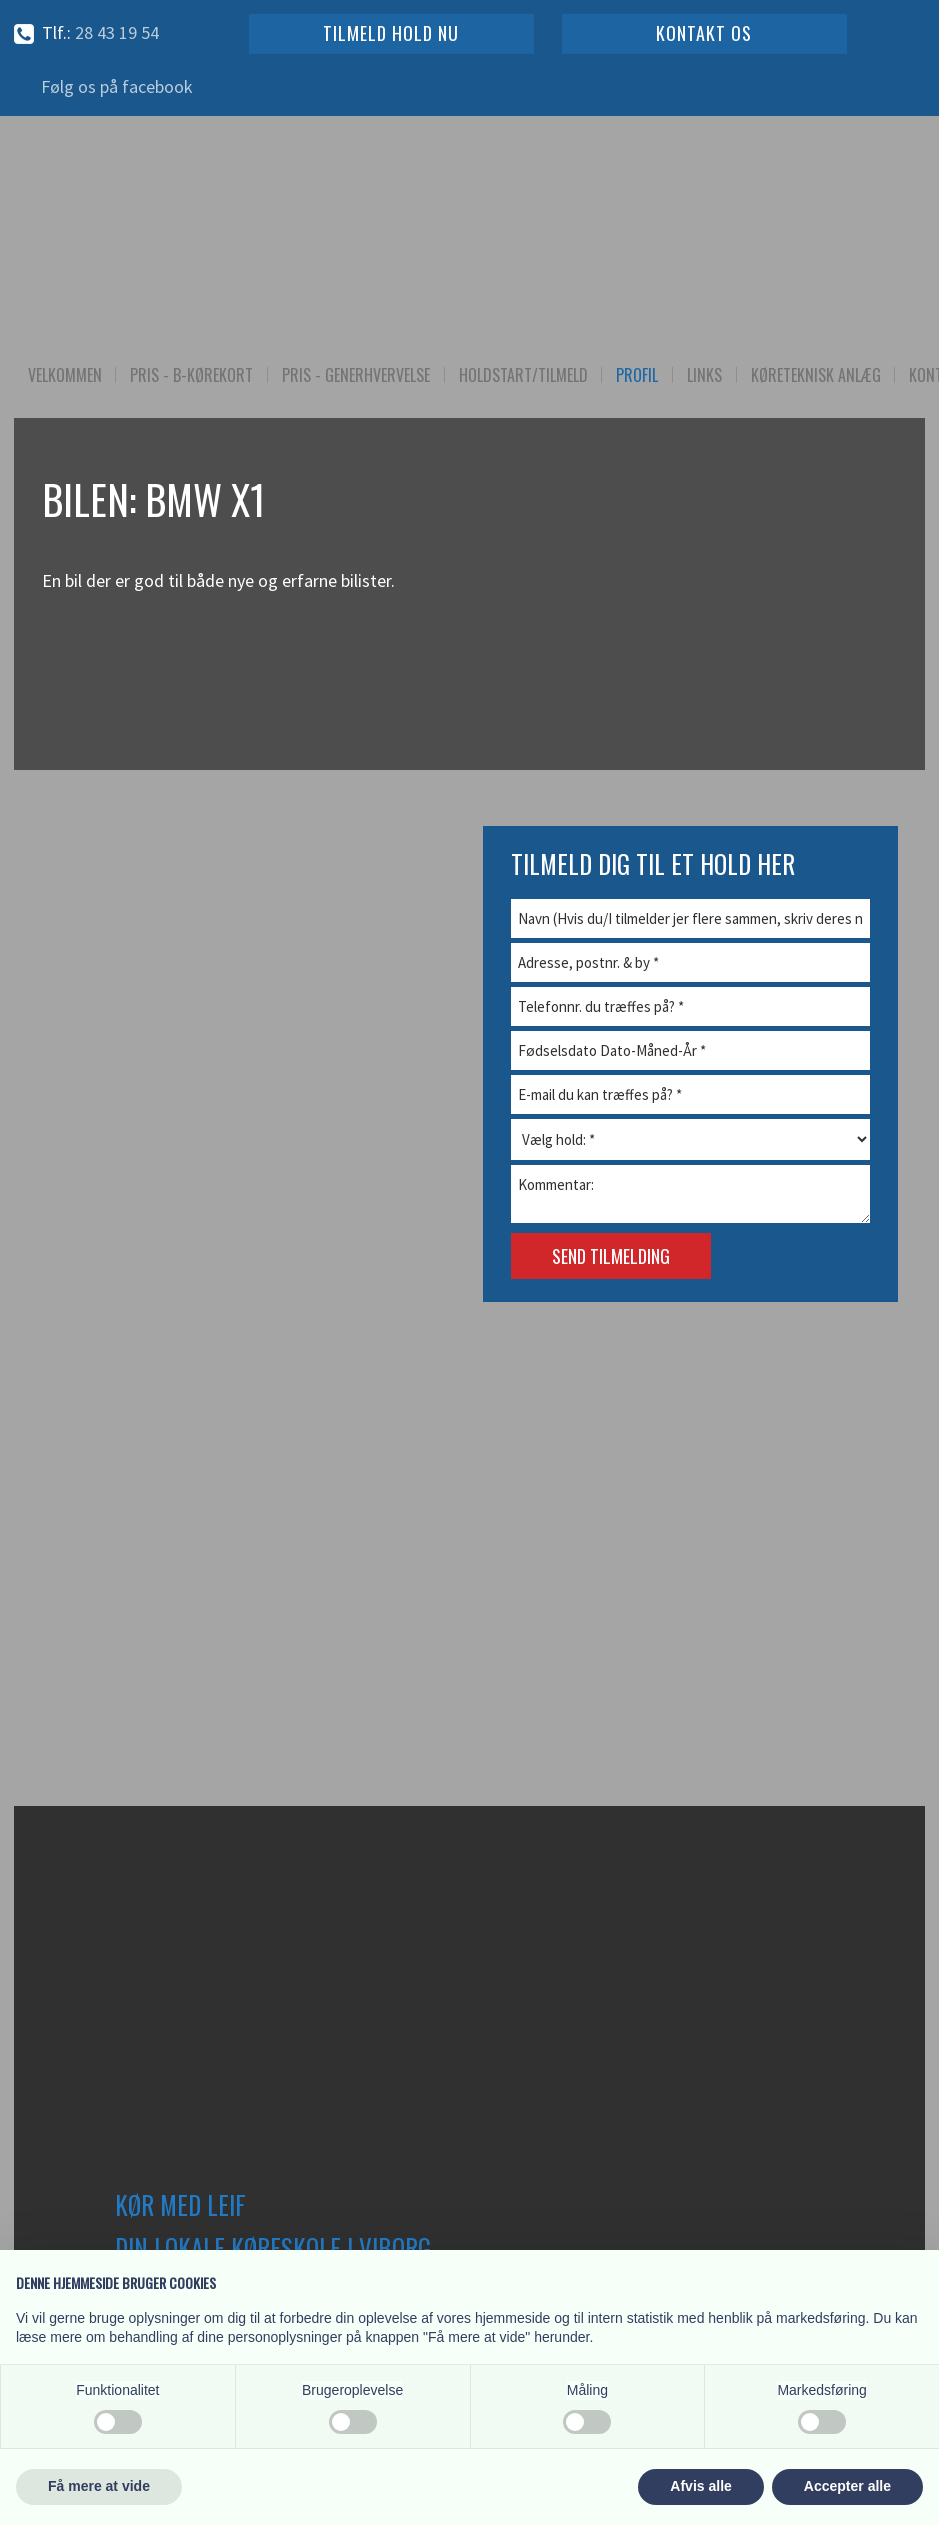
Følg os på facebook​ (117, 86)
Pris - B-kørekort (191, 375)
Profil (637, 375)
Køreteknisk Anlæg (816, 375)
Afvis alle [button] (700, 2486)
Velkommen (65, 375)
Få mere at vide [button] (99, 2486)
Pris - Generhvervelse (356, 375)
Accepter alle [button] (847, 2486)
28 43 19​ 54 (117, 32)
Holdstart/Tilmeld (523, 375)
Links (704, 375)
